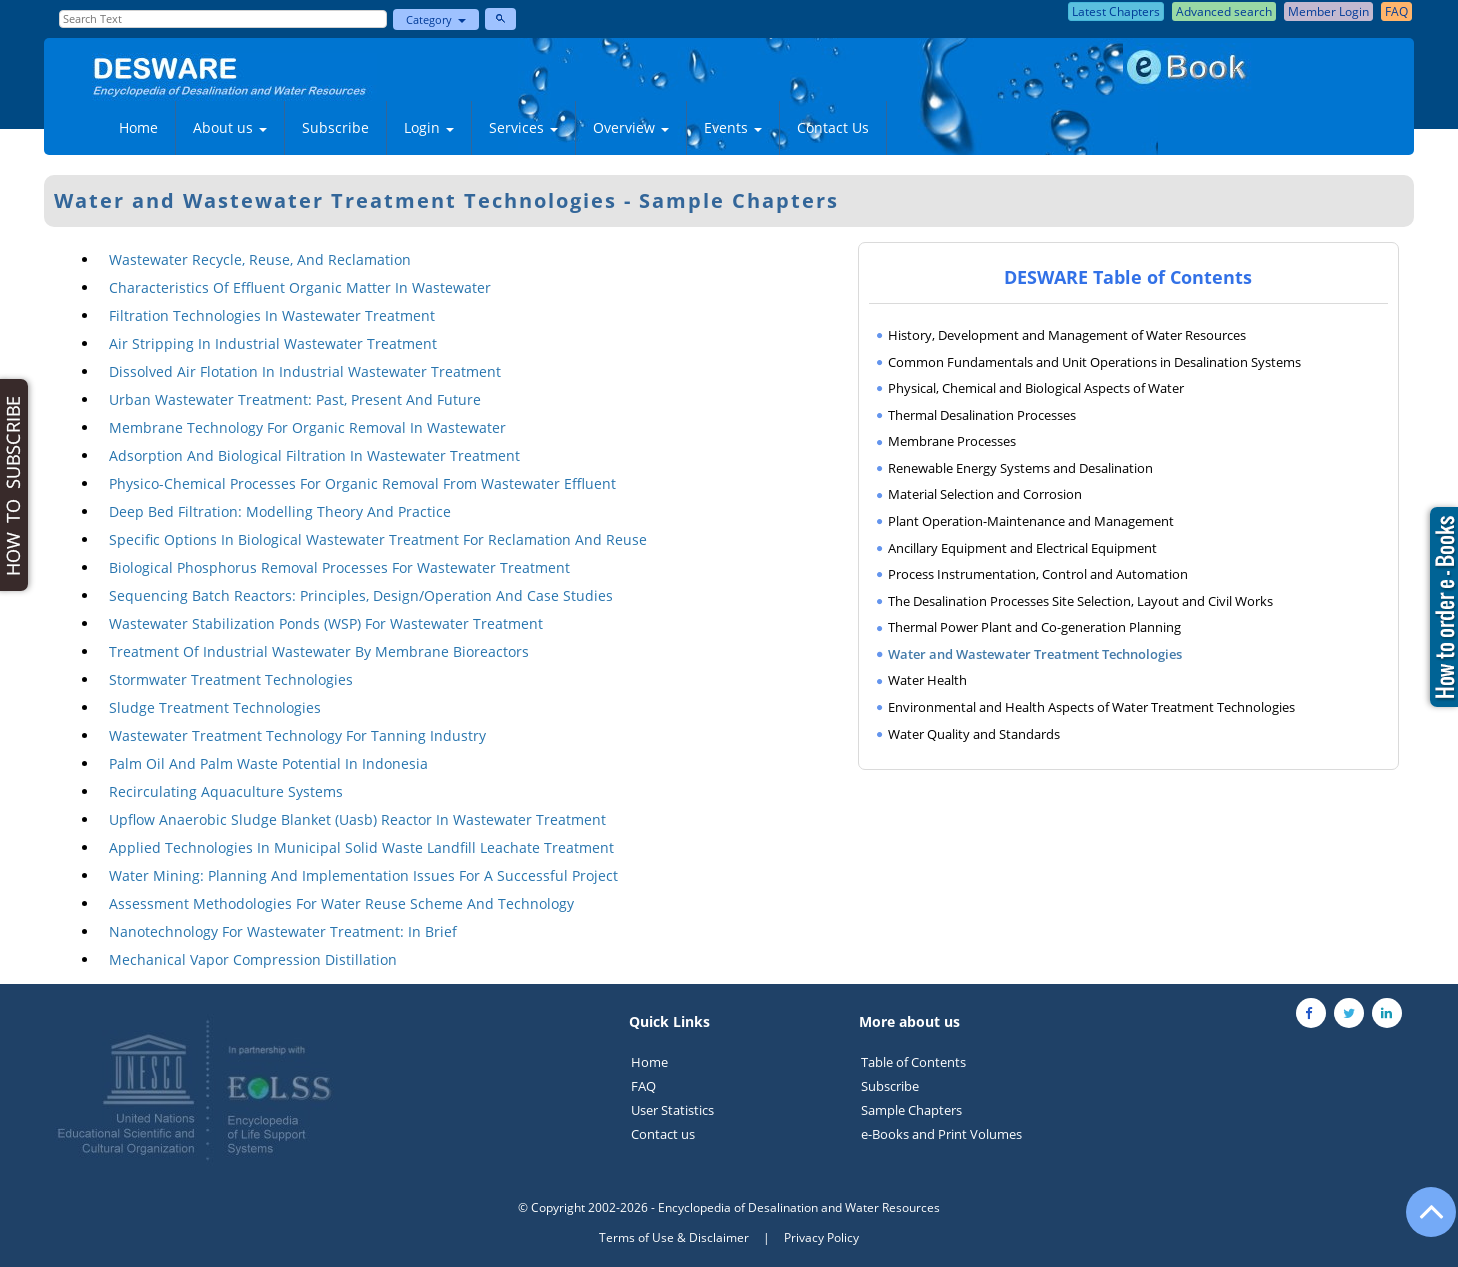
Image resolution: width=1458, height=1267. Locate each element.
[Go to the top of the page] (1422, 1222)
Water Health (927, 680)
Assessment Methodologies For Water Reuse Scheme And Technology (341, 903)
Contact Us (833, 127)
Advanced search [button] (1224, 11)
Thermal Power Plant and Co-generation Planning (1034, 627)
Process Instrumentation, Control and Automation (1038, 574)
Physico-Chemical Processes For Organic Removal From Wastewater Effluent (362, 483)
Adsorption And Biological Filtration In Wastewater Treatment (314, 455)
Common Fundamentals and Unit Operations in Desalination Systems (1094, 362)
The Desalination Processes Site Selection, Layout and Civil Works (1080, 601)
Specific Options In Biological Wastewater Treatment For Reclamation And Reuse (378, 539)
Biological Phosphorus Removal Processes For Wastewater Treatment (339, 567)
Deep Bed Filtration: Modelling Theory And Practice (280, 511)
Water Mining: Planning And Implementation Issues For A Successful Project (363, 875)
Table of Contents (913, 1062)
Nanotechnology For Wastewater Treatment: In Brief (283, 931)
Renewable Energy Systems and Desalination (1020, 468)
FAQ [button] (1396, 11)
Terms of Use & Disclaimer (674, 1237)
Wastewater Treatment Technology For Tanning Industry (297, 735)
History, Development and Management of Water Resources (1067, 335)
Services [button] (523, 127)
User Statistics (672, 1110)
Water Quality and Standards (974, 734)
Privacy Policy (821, 1237)
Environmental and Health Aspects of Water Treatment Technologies (1091, 707)
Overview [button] (631, 127)
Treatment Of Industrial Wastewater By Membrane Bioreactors (319, 651)
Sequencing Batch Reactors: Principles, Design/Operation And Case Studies (361, 595)
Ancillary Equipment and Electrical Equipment (1022, 548)
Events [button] (733, 127)
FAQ (643, 1086)
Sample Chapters (911, 1110)
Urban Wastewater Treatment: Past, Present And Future (295, 399)
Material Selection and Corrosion (985, 494)
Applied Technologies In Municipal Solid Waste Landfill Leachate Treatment (361, 847)
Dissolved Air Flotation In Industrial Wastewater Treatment (305, 371)
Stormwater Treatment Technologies (231, 679)
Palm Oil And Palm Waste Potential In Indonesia (268, 763)
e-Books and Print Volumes (941, 1134)
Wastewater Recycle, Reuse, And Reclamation (260, 259)
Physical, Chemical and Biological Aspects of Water (1036, 388)
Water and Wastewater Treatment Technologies (1035, 654)
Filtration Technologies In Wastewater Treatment (272, 315)
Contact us (663, 1134)
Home (138, 127)
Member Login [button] (1328, 11)
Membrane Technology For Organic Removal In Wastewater (307, 427)
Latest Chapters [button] (1116, 11)
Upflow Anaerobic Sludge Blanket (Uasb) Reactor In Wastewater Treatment (357, 819)
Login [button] (429, 127)
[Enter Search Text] (222, 19)
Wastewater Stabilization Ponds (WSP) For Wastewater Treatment (326, 623)
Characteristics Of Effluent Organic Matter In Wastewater (300, 287)
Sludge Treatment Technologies (215, 707)
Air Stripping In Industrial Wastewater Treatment (273, 343)
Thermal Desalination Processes (982, 415)
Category (436, 19)
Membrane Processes (952, 441)
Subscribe (335, 127)
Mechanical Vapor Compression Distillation (253, 959)
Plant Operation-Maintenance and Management (1031, 521)
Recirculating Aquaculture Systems (226, 791)
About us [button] (230, 127)
